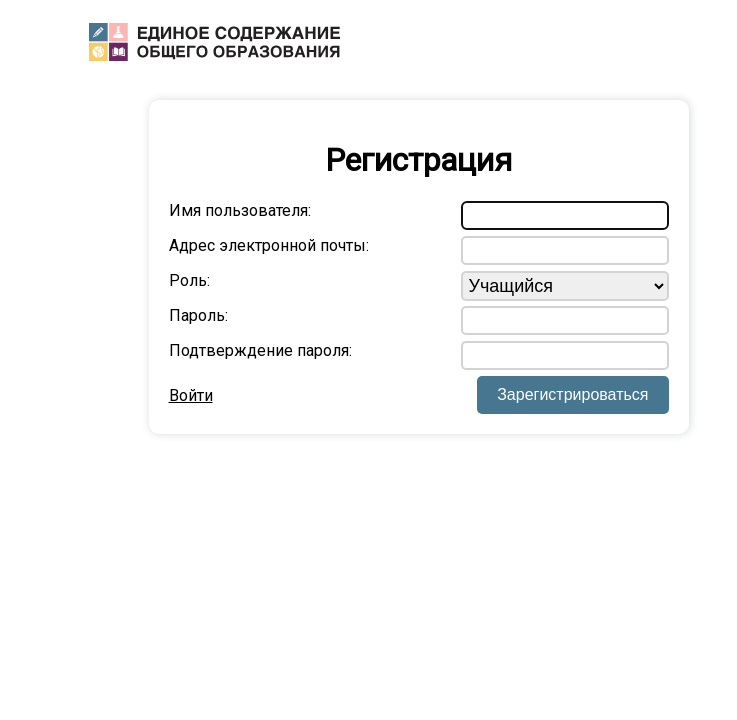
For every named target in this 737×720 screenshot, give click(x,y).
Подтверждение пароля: (260, 350)
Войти (191, 395)
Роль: (189, 280)
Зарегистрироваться (572, 394)
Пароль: (198, 315)
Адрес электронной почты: (269, 245)
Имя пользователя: (240, 210)
